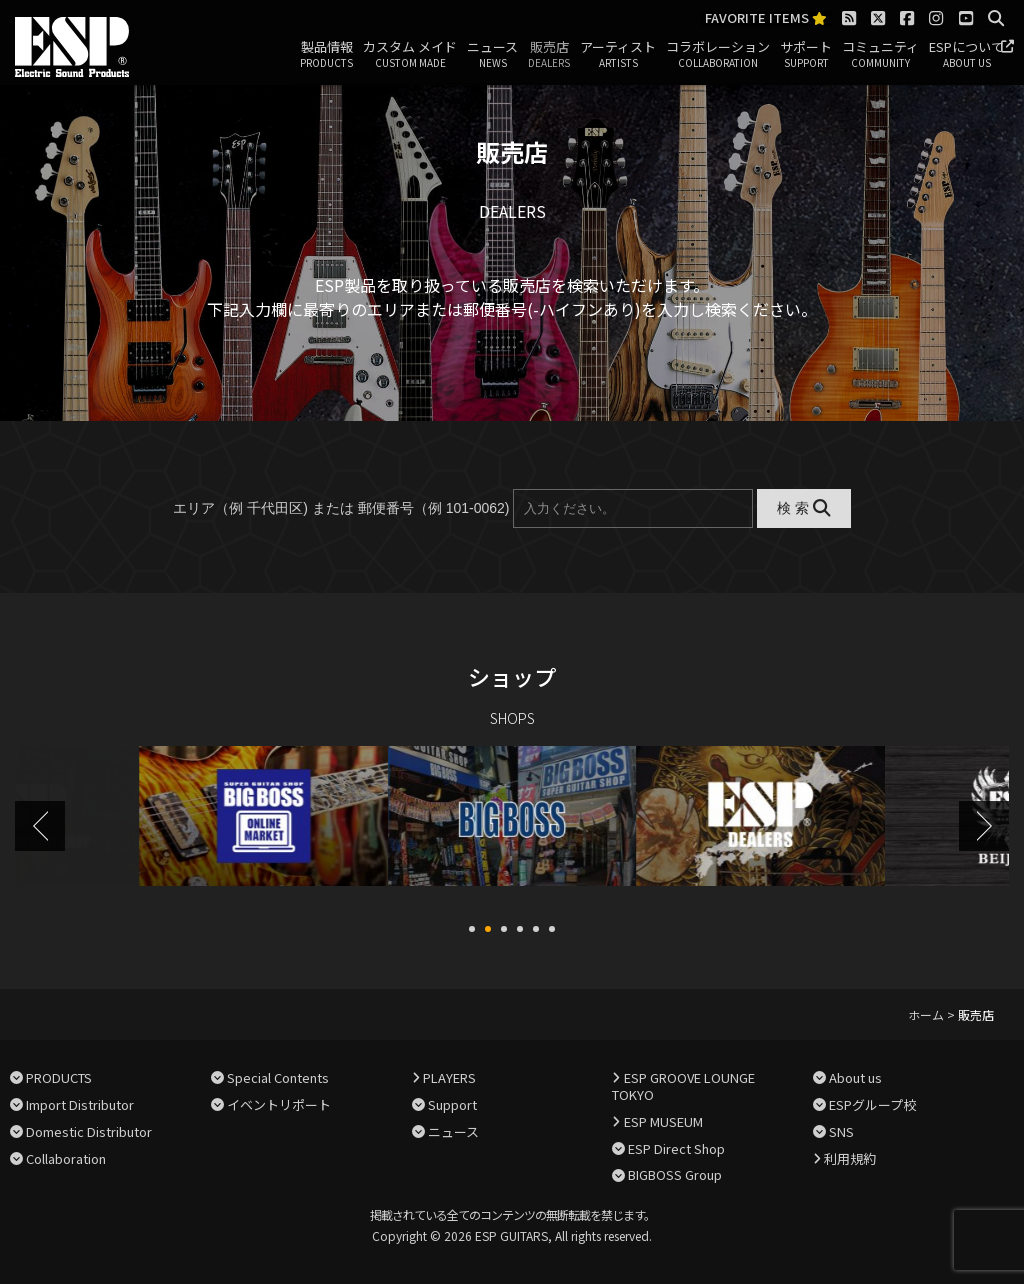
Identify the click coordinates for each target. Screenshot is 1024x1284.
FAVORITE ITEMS (766, 18)
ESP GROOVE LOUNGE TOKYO (683, 1084)
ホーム (926, 1012)
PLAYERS (449, 1075)
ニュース (492, 55)
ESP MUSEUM (663, 1119)
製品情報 (326, 55)
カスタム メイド (410, 55)
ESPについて (966, 55)
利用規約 (850, 1155)
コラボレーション (718, 55)
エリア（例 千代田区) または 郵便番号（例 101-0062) (341, 508)
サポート (806, 55)
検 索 (803, 508)
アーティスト (618, 55)
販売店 (549, 55)
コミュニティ (880, 55)
